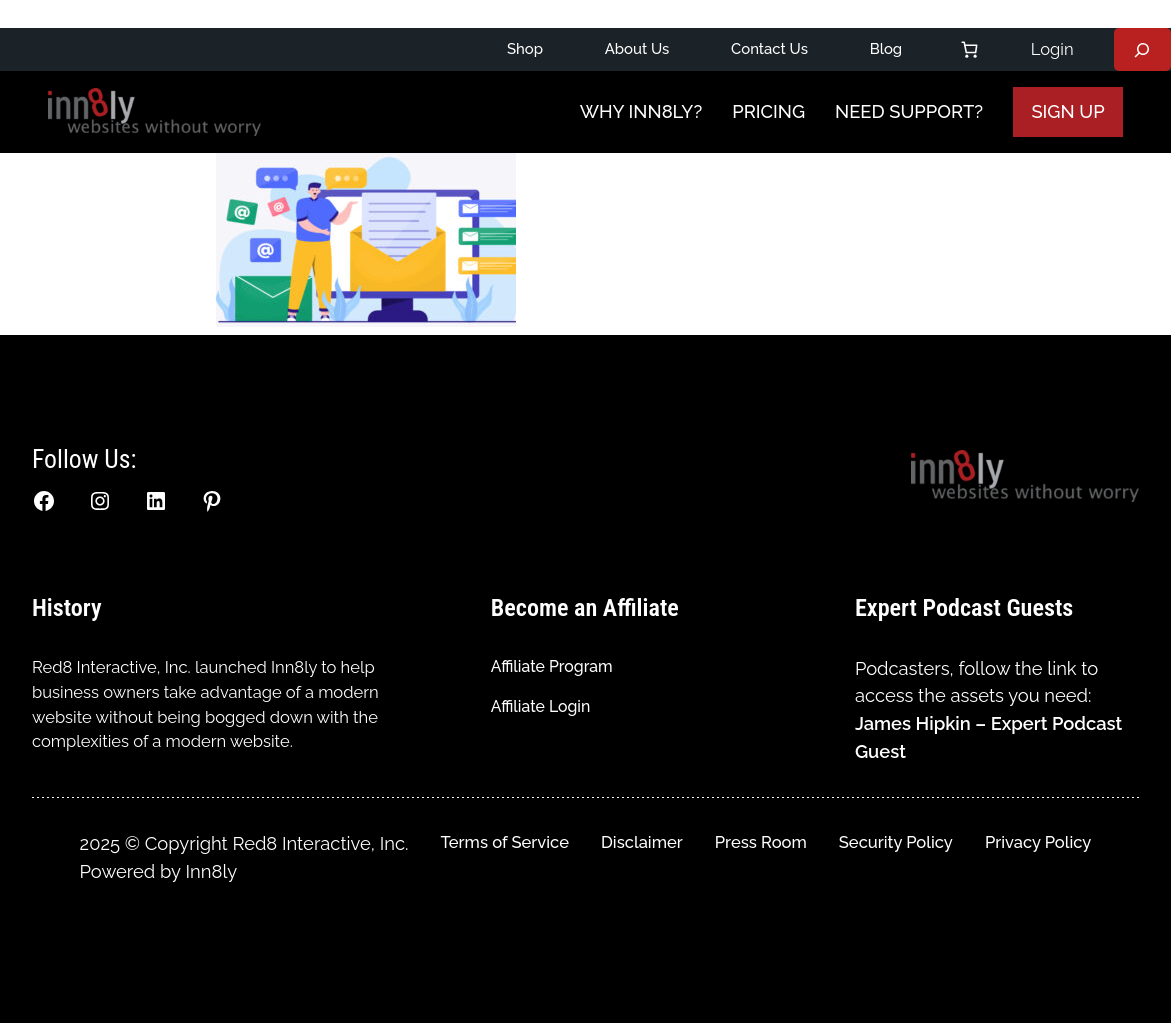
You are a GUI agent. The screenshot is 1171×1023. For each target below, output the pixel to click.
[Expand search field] (1142, 50)
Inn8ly (212, 871)
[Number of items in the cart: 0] (969, 49)
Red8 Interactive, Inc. (111, 667)
